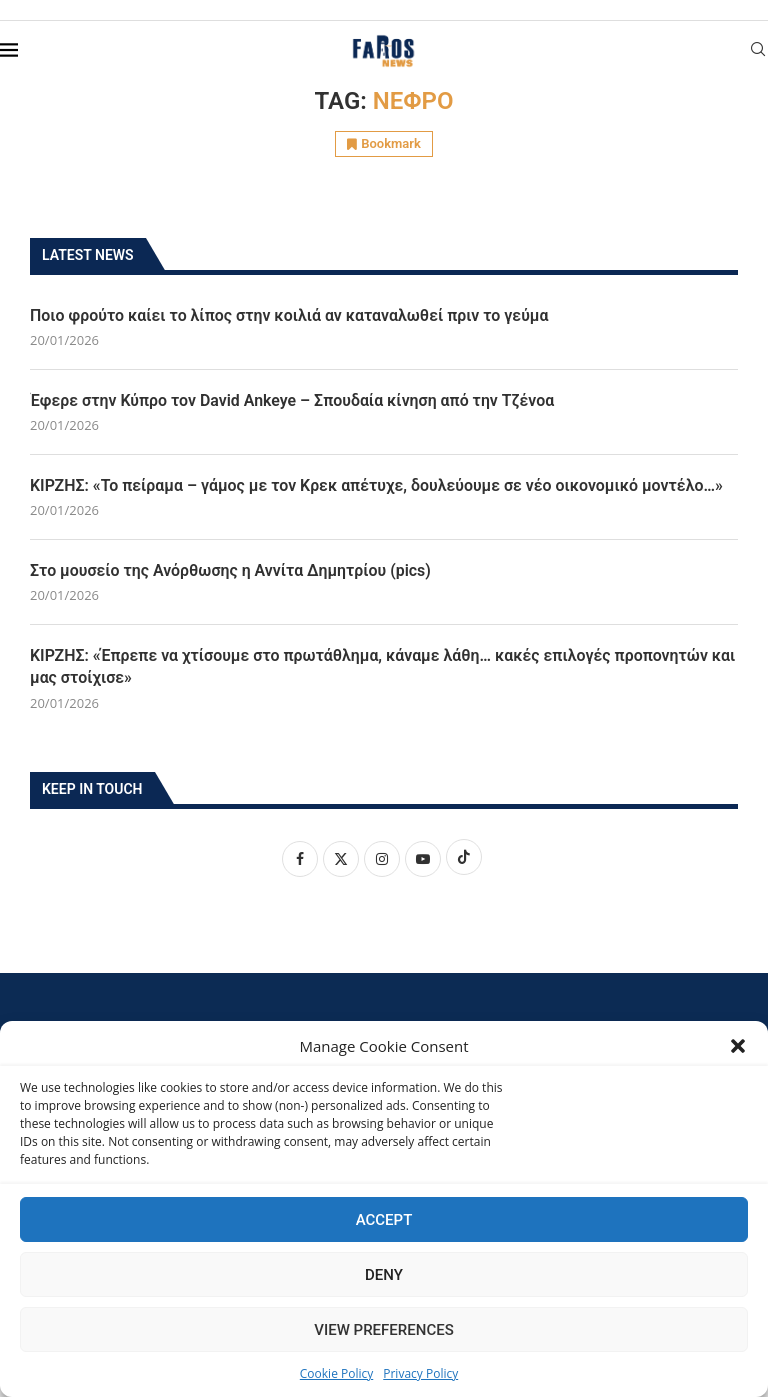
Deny (384, 1275)
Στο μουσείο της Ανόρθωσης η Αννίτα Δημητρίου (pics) (231, 570)
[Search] (758, 51)
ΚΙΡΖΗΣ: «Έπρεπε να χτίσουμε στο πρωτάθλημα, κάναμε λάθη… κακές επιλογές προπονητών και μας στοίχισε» (371, 667)
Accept (384, 1220)
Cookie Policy (336, 1373)
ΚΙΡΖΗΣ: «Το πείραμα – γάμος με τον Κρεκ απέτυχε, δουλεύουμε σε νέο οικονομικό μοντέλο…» (378, 485)
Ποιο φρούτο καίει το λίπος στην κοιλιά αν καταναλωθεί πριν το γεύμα (291, 315)
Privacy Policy (420, 1373)
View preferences (383, 1330)
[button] (738, 1046)
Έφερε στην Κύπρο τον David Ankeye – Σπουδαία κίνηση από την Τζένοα (293, 400)
